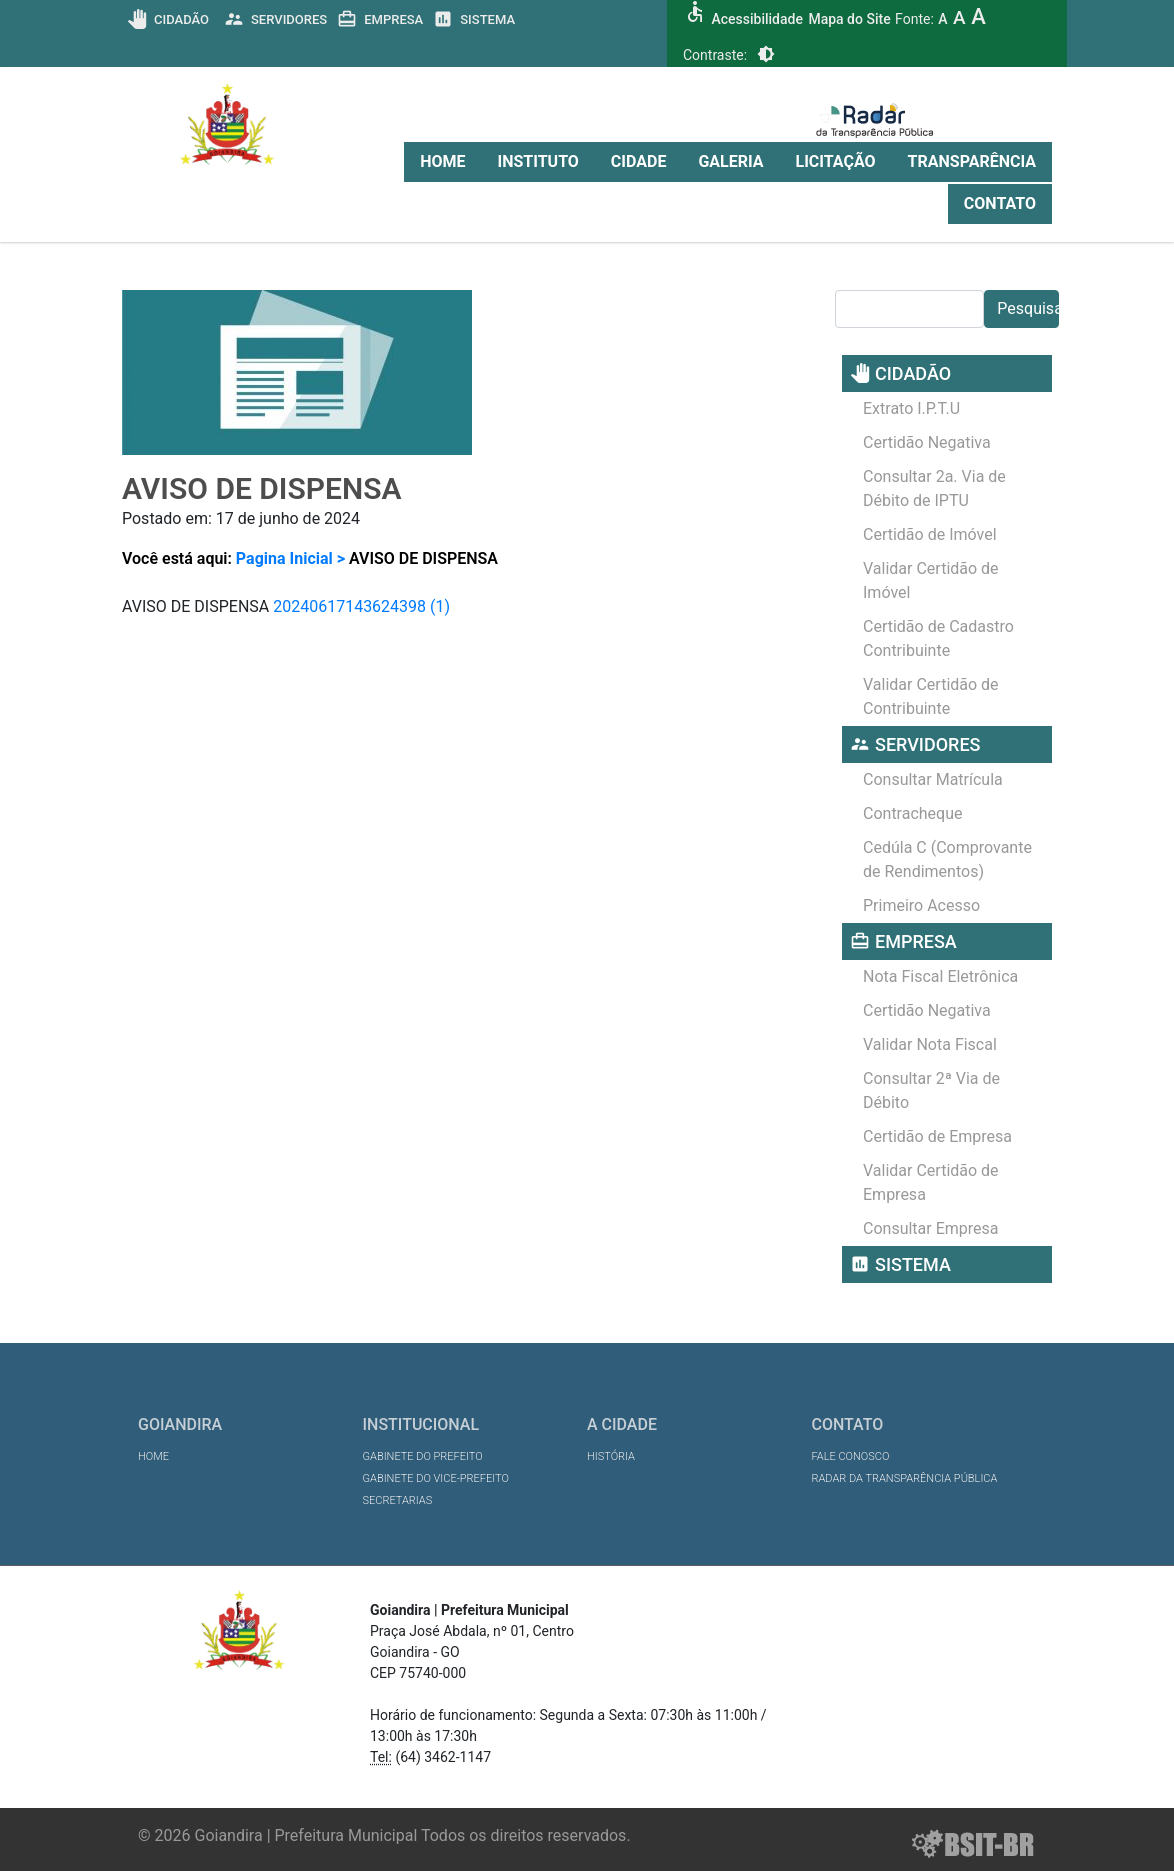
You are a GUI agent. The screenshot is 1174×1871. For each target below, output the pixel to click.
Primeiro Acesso (921, 905)
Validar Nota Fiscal (930, 1044)
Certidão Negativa (927, 442)
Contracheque (913, 813)
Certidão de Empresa (937, 1136)
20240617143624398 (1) (361, 606)
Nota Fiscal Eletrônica (940, 976)
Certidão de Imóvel (930, 534)
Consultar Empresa (931, 1228)
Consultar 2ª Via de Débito (931, 1090)
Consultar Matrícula (933, 779)
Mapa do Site (849, 19)
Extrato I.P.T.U (911, 408)
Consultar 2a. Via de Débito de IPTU (934, 488)
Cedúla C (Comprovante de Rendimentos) (947, 859)
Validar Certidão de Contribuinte (931, 696)
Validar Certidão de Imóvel (931, 580)
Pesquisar (1028, 308)
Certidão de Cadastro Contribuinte (938, 638)
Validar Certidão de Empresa (931, 1182)
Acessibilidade (756, 19)
